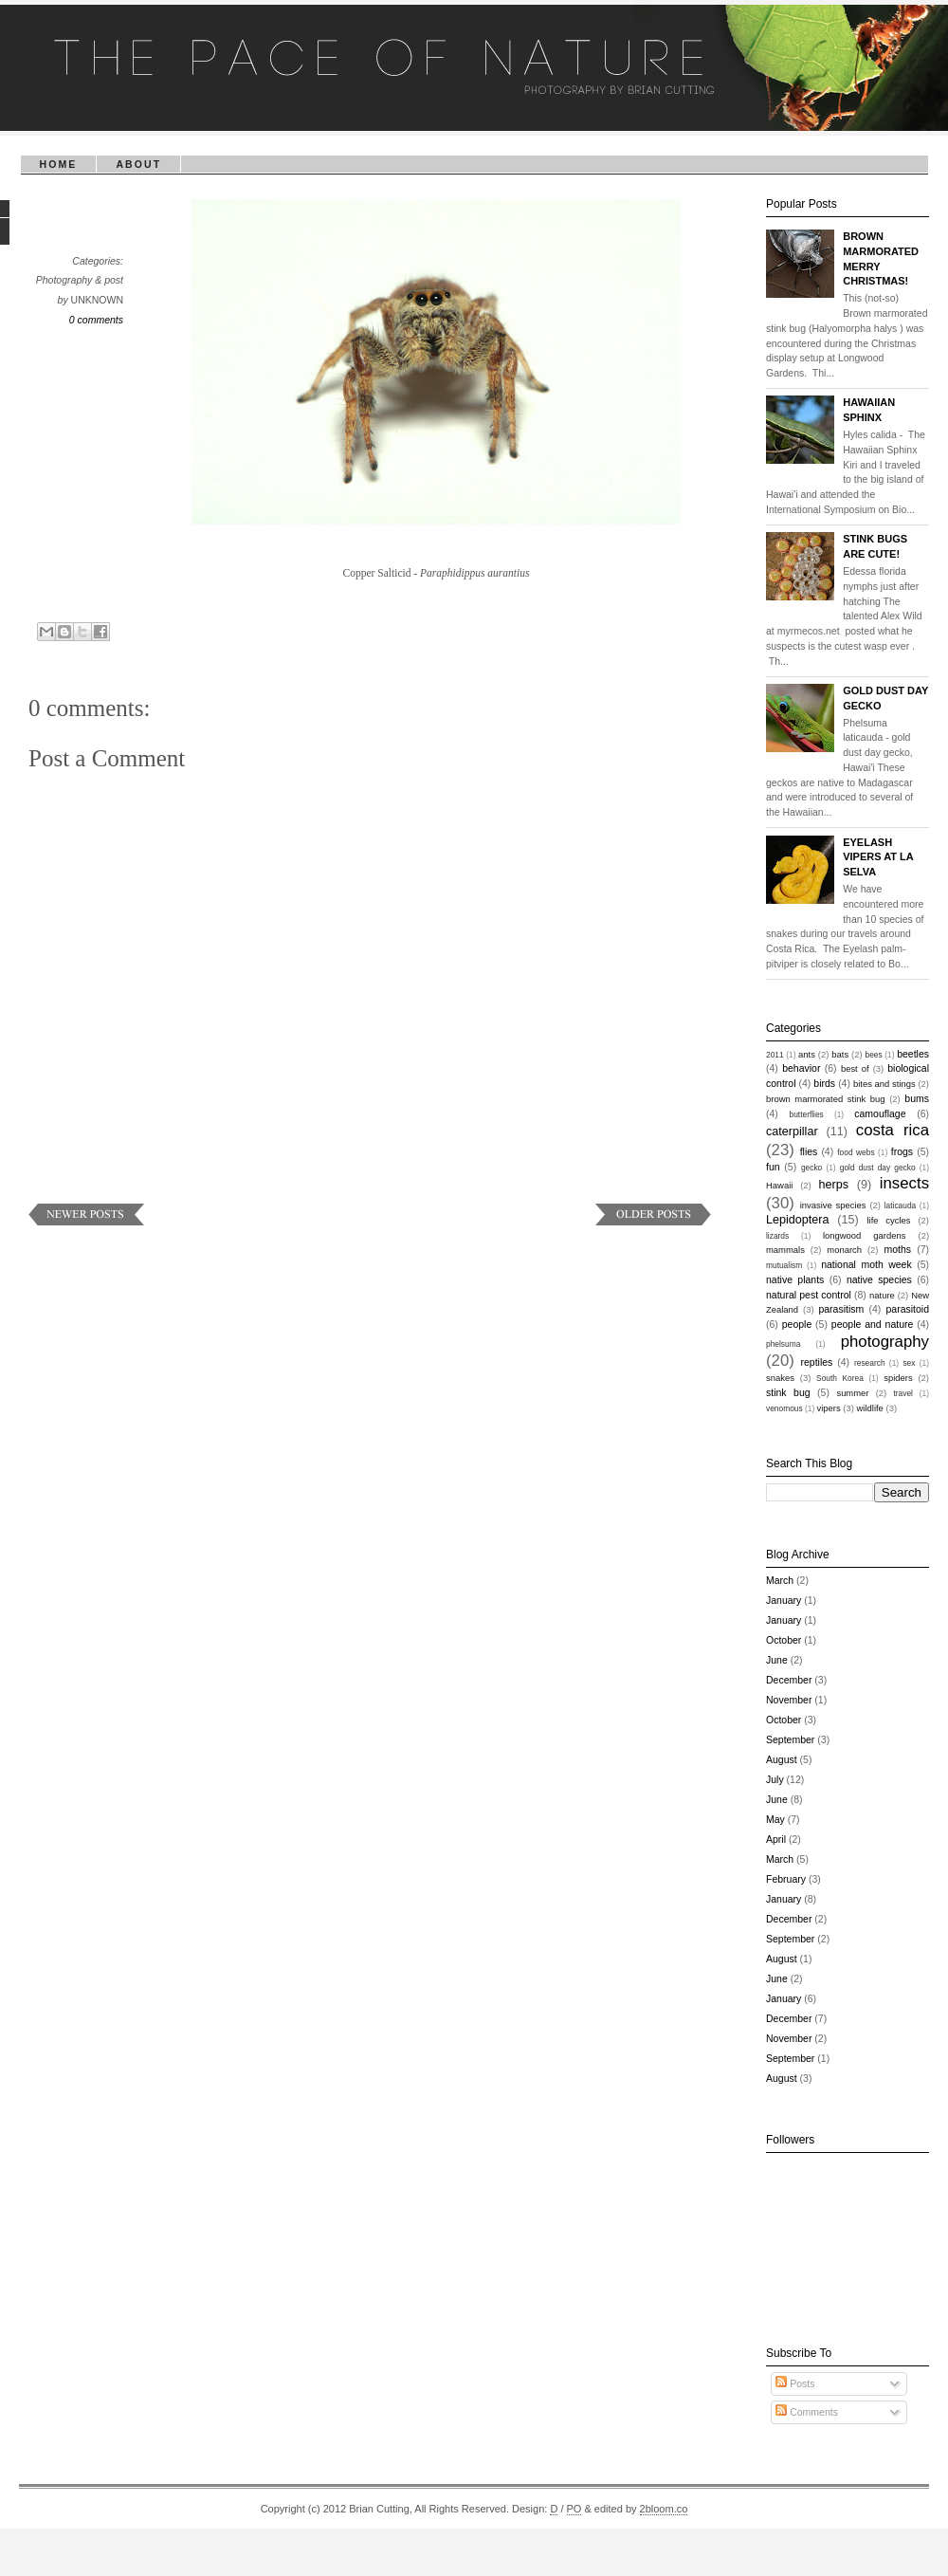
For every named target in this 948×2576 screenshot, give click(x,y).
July (775, 1779)
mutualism (784, 1265)
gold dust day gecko (878, 1167)
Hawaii (779, 1185)
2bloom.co (664, 2508)
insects (904, 1183)
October (783, 1640)
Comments (806, 2412)
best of (855, 1068)
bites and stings (884, 1083)
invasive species (833, 1205)
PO (574, 2508)
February (786, 1879)
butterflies (807, 1114)
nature (882, 1295)
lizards (777, 1236)
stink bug (788, 1392)
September (790, 1739)
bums (916, 1098)
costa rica (892, 1130)
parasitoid (907, 1309)
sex (908, 1363)
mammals (785, 1249)
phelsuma (783, 1344)
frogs (902, 1151)
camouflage (879, 1113)
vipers (829, 1408)
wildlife (870, 1408)
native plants (795, 1279)
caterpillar (792, 1131)
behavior (801, 1068)
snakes (780, 1377)
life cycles (888, 1220)
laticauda (900, 1205)
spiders (898, 1377)
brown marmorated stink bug (825, 1099)
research (869, 1363)
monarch (844, 1249)
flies (809, 1151)
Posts (794, 2383)
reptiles (816, 1362)
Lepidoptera (798, 1219)
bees (874, 1054)
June (777, 1659)
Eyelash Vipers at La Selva (878, 857)
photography (885, 1342)
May (775, 1819)
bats (839, 1054)
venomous (784, 1408)
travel (902, 1393)
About (138, 164)
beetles (913, 1053)
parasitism (841, 1309)
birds (824, 1083)
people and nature (872, 1324)
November (788, 1699)
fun (773, 1166)
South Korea (840, 1378)
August (781, 1759)
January (783, 1600)
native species (879, 1279)
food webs (855, 1152)
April (776, 1839)
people (797, 1324)
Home (59, 164)
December (788, 1679)
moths (897, 1249)
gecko (811, 1167)
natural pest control (808, 1294)
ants (806, 1054)
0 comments (96, 319)
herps (834, 1184)
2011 (775, 1054)
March (779, 1580)
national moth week (866, 1264)
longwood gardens (864, 1235)
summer (852, 1393)
